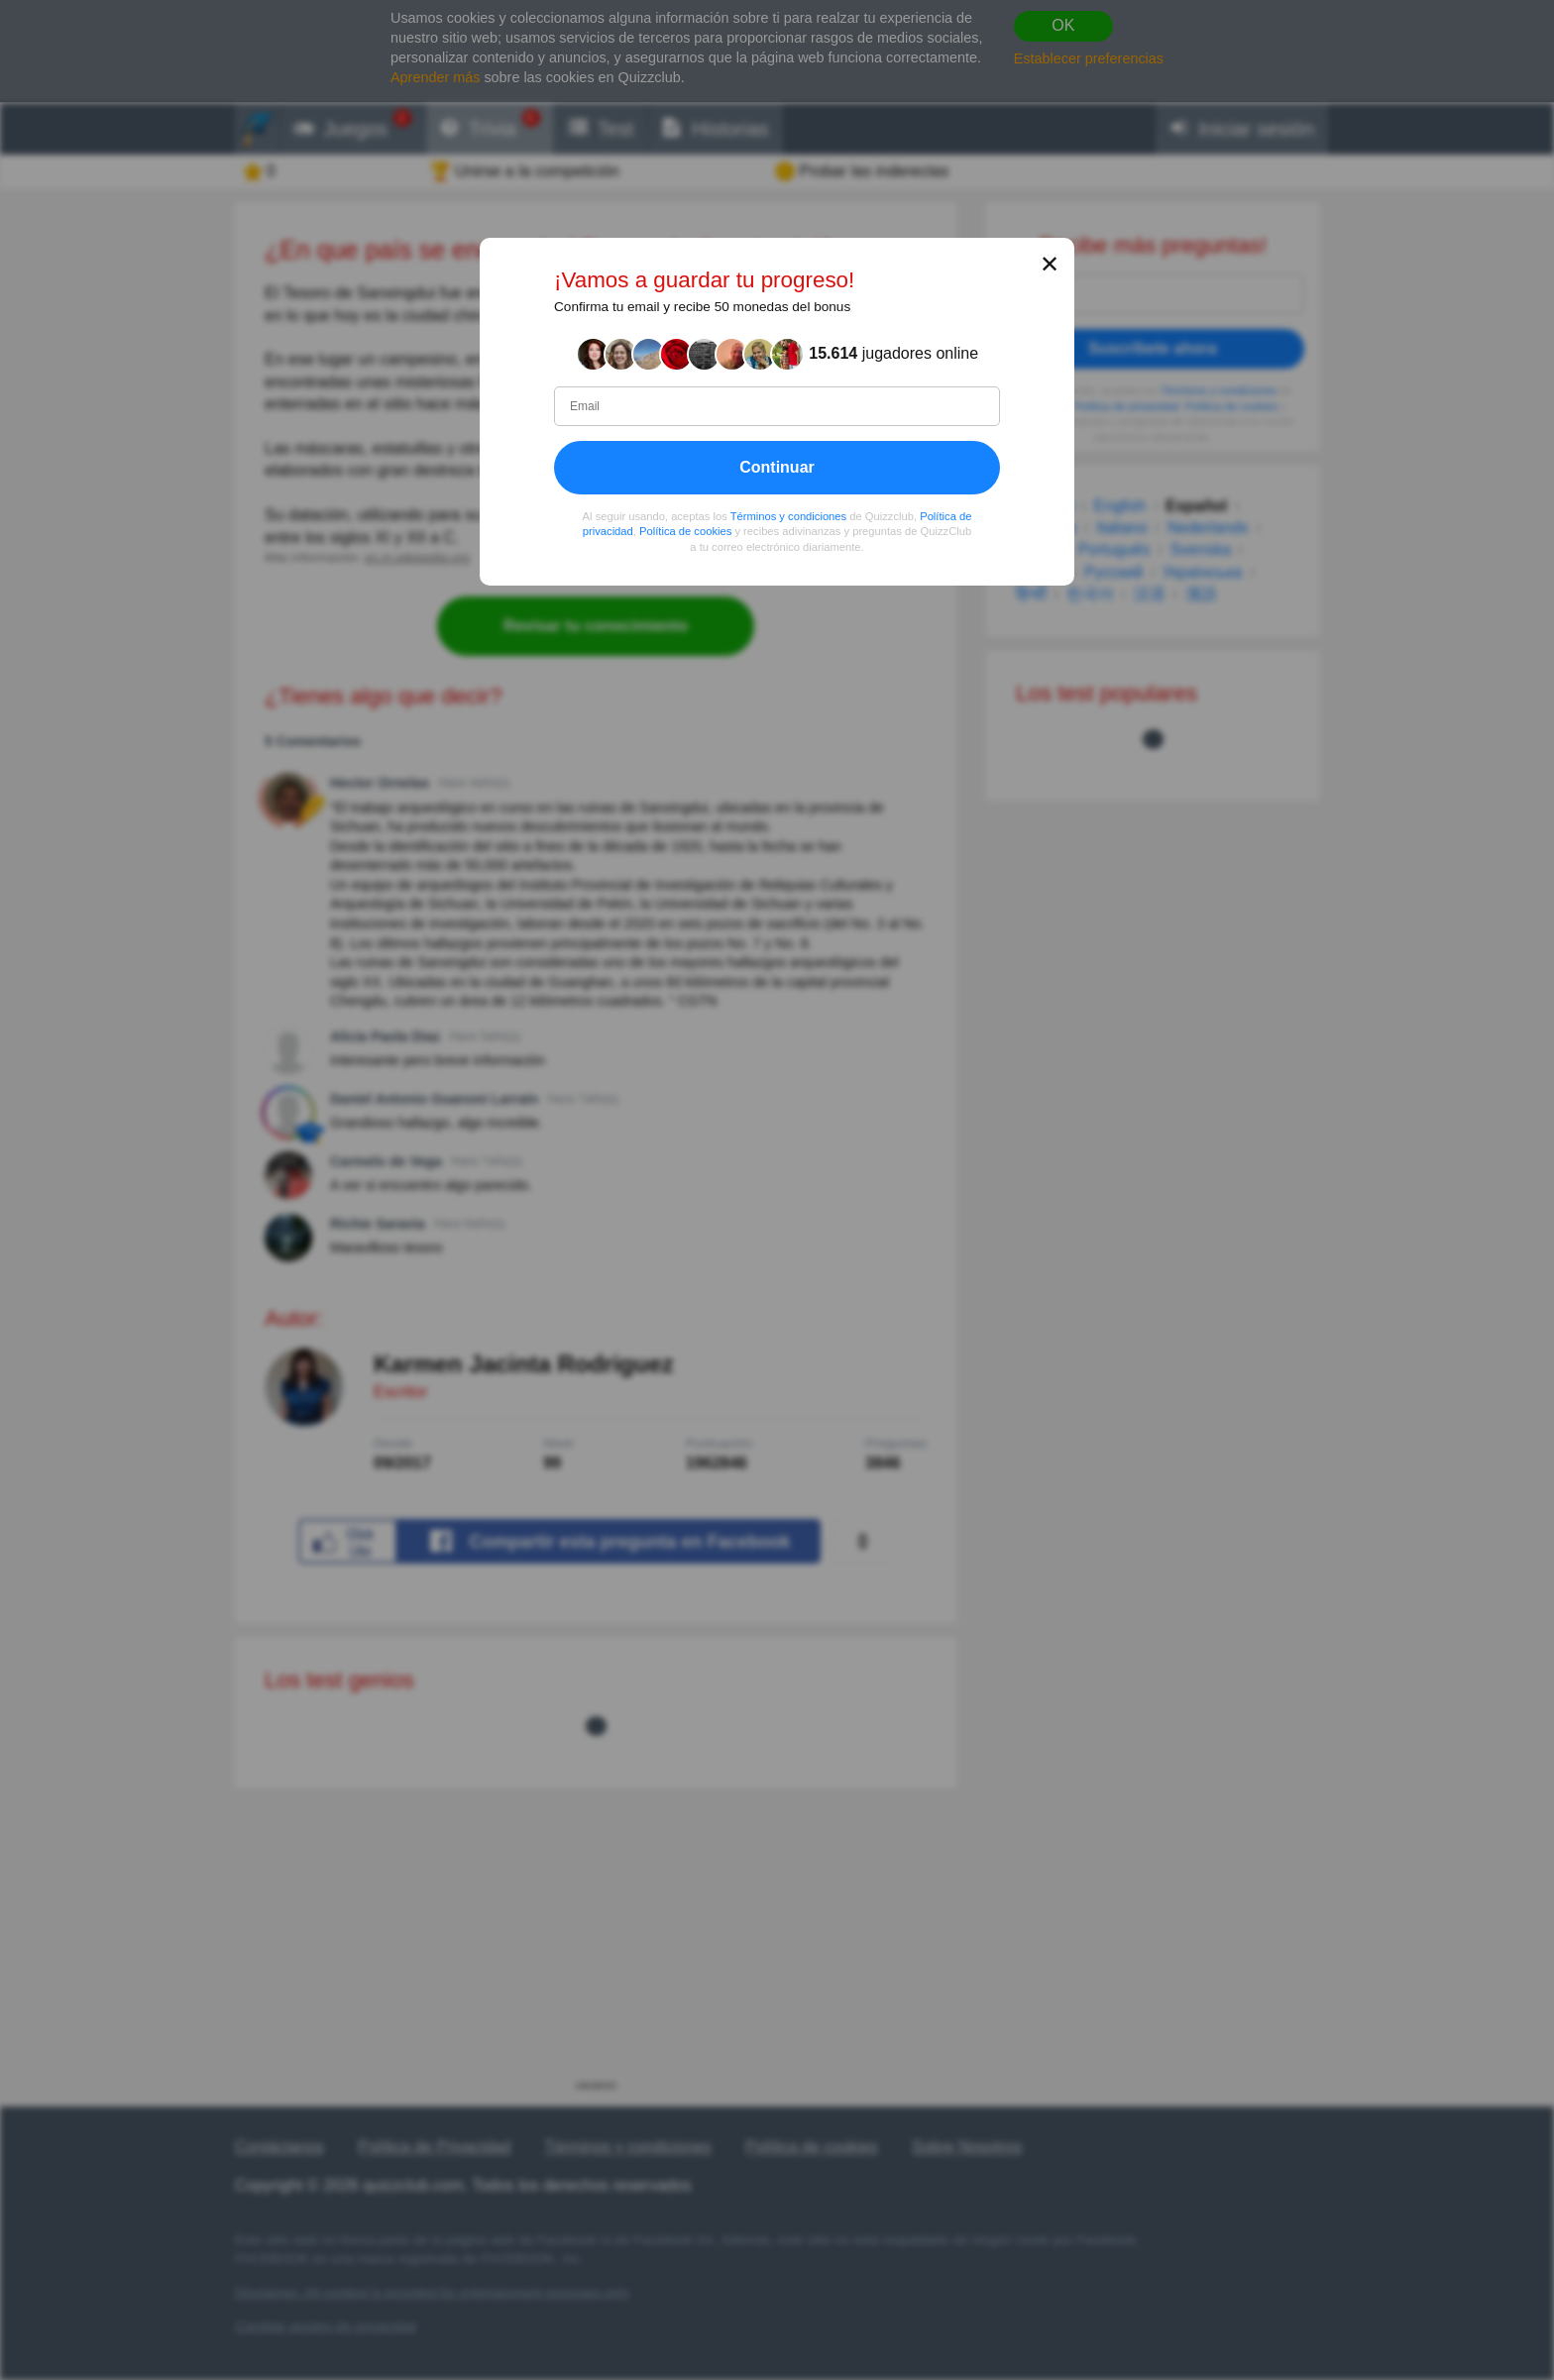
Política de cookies (685, 532)
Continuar (777, 467)
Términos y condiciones (788, 516)
